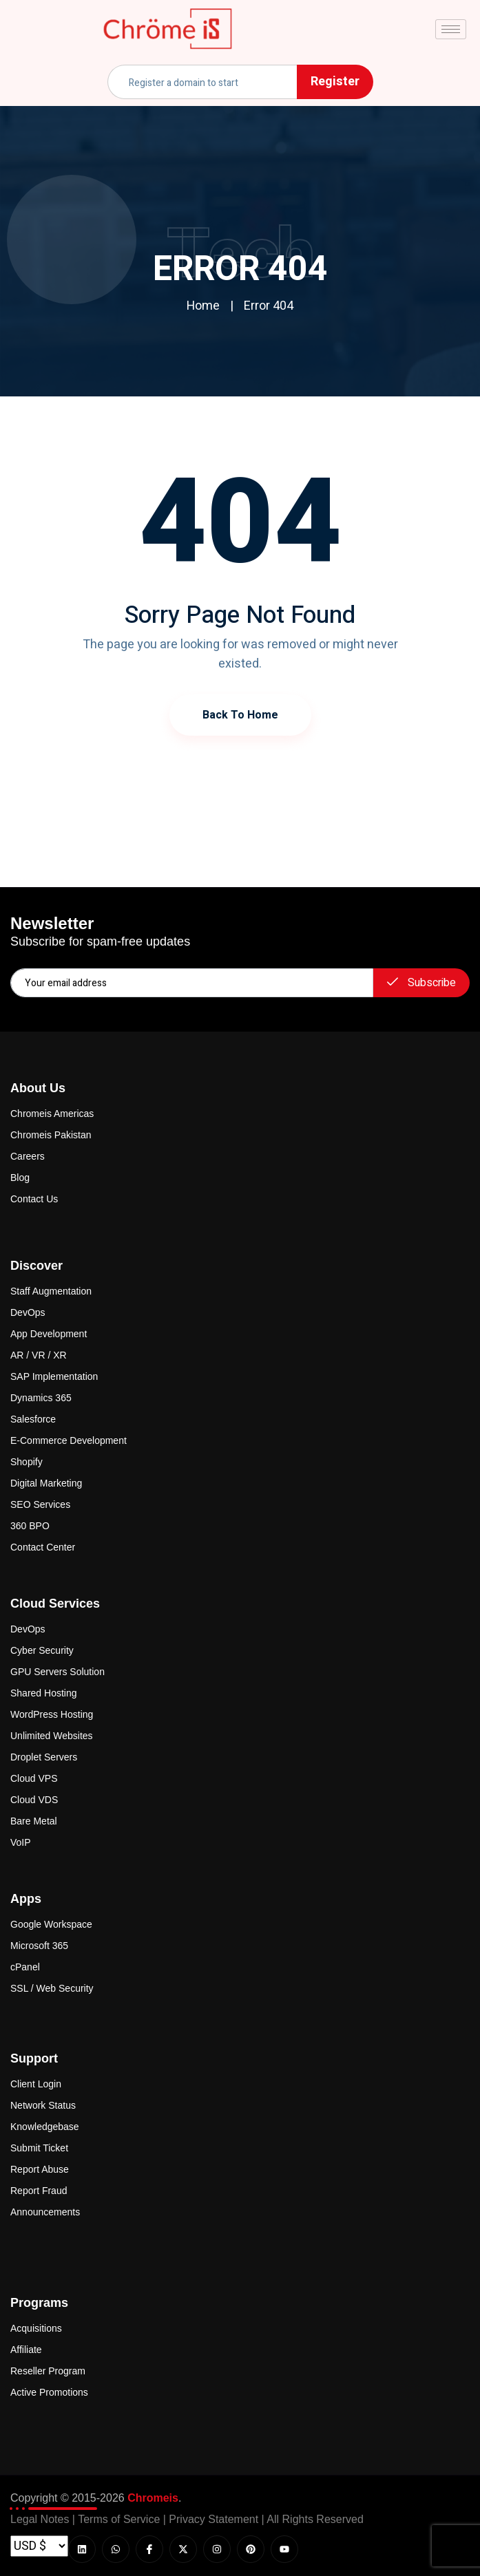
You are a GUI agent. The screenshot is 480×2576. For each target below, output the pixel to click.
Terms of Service (119, 2519)
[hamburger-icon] (450, 29)
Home (203, 306)
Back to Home (240, 715)
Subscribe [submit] (421, 983)
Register (335, 81)
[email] (191, 982)
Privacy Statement (213, 2519)
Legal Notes (39, 2519)
